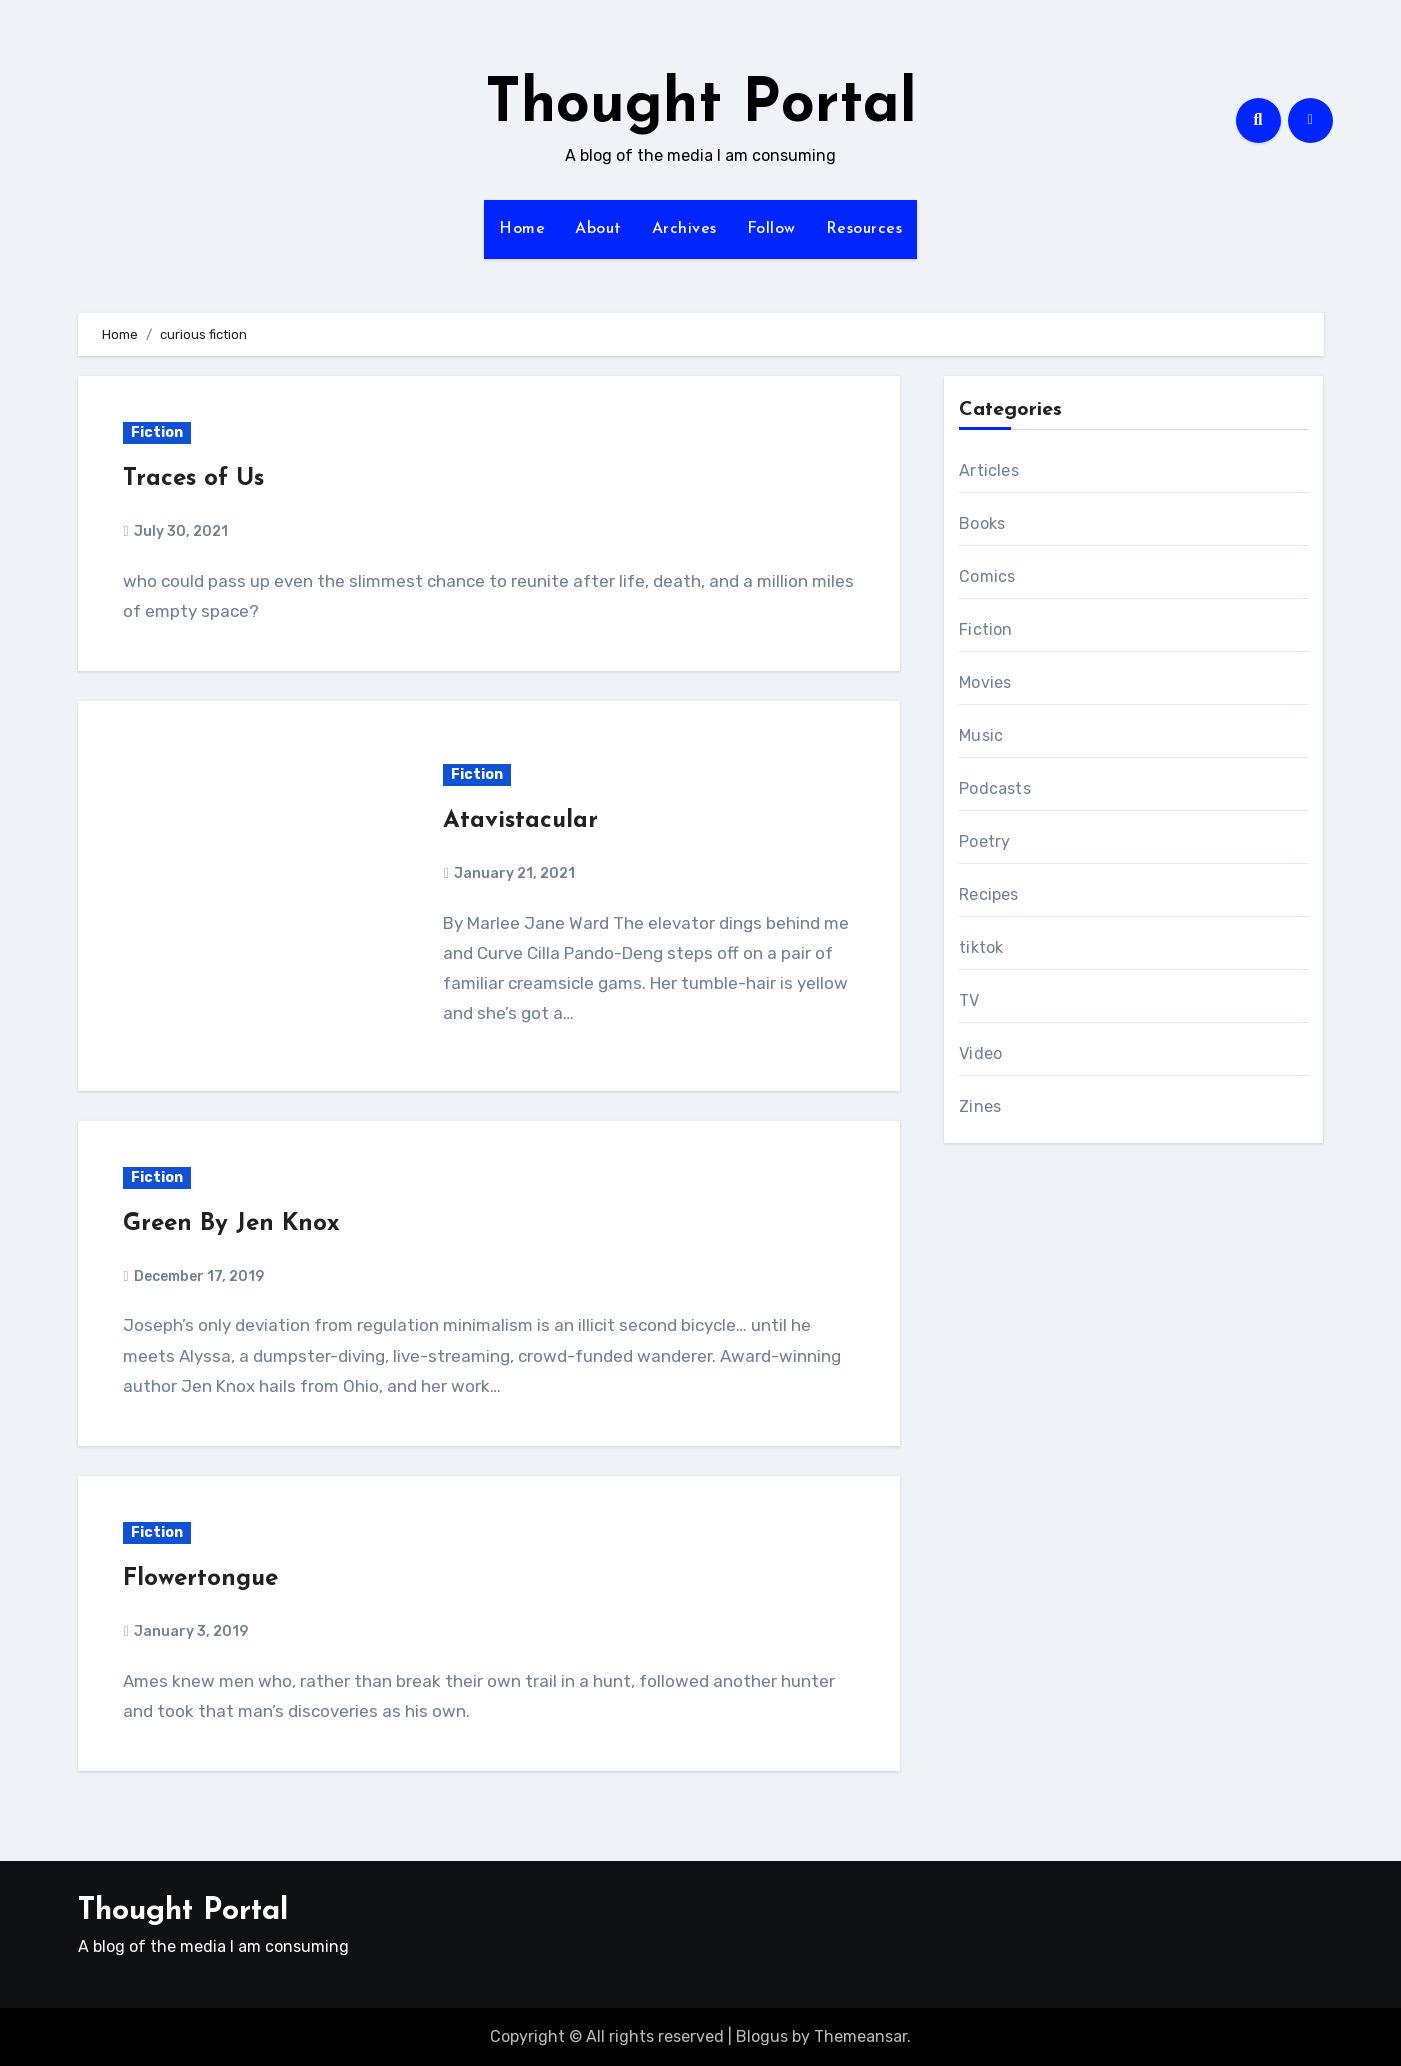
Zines (980, 1106)
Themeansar (860, 2036)
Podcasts (995, 788)
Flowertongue (200, 1579)
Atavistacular (520, 821)
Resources (864, 229)
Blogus (762, 2036)
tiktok (981, 947)
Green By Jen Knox (231, 1224)
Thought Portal (701, 106)
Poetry (984, 841)
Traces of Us (193, 479)
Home (522, 229)
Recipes (988, 894)
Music (981, 735)
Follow (771, 229)
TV (969, 1000)
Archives (684, 229)
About (598, 229)
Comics (987, 576)
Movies (985, 682)
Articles (989, 470)
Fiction (157, 432)
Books (982, 523)
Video (980, 1053)
